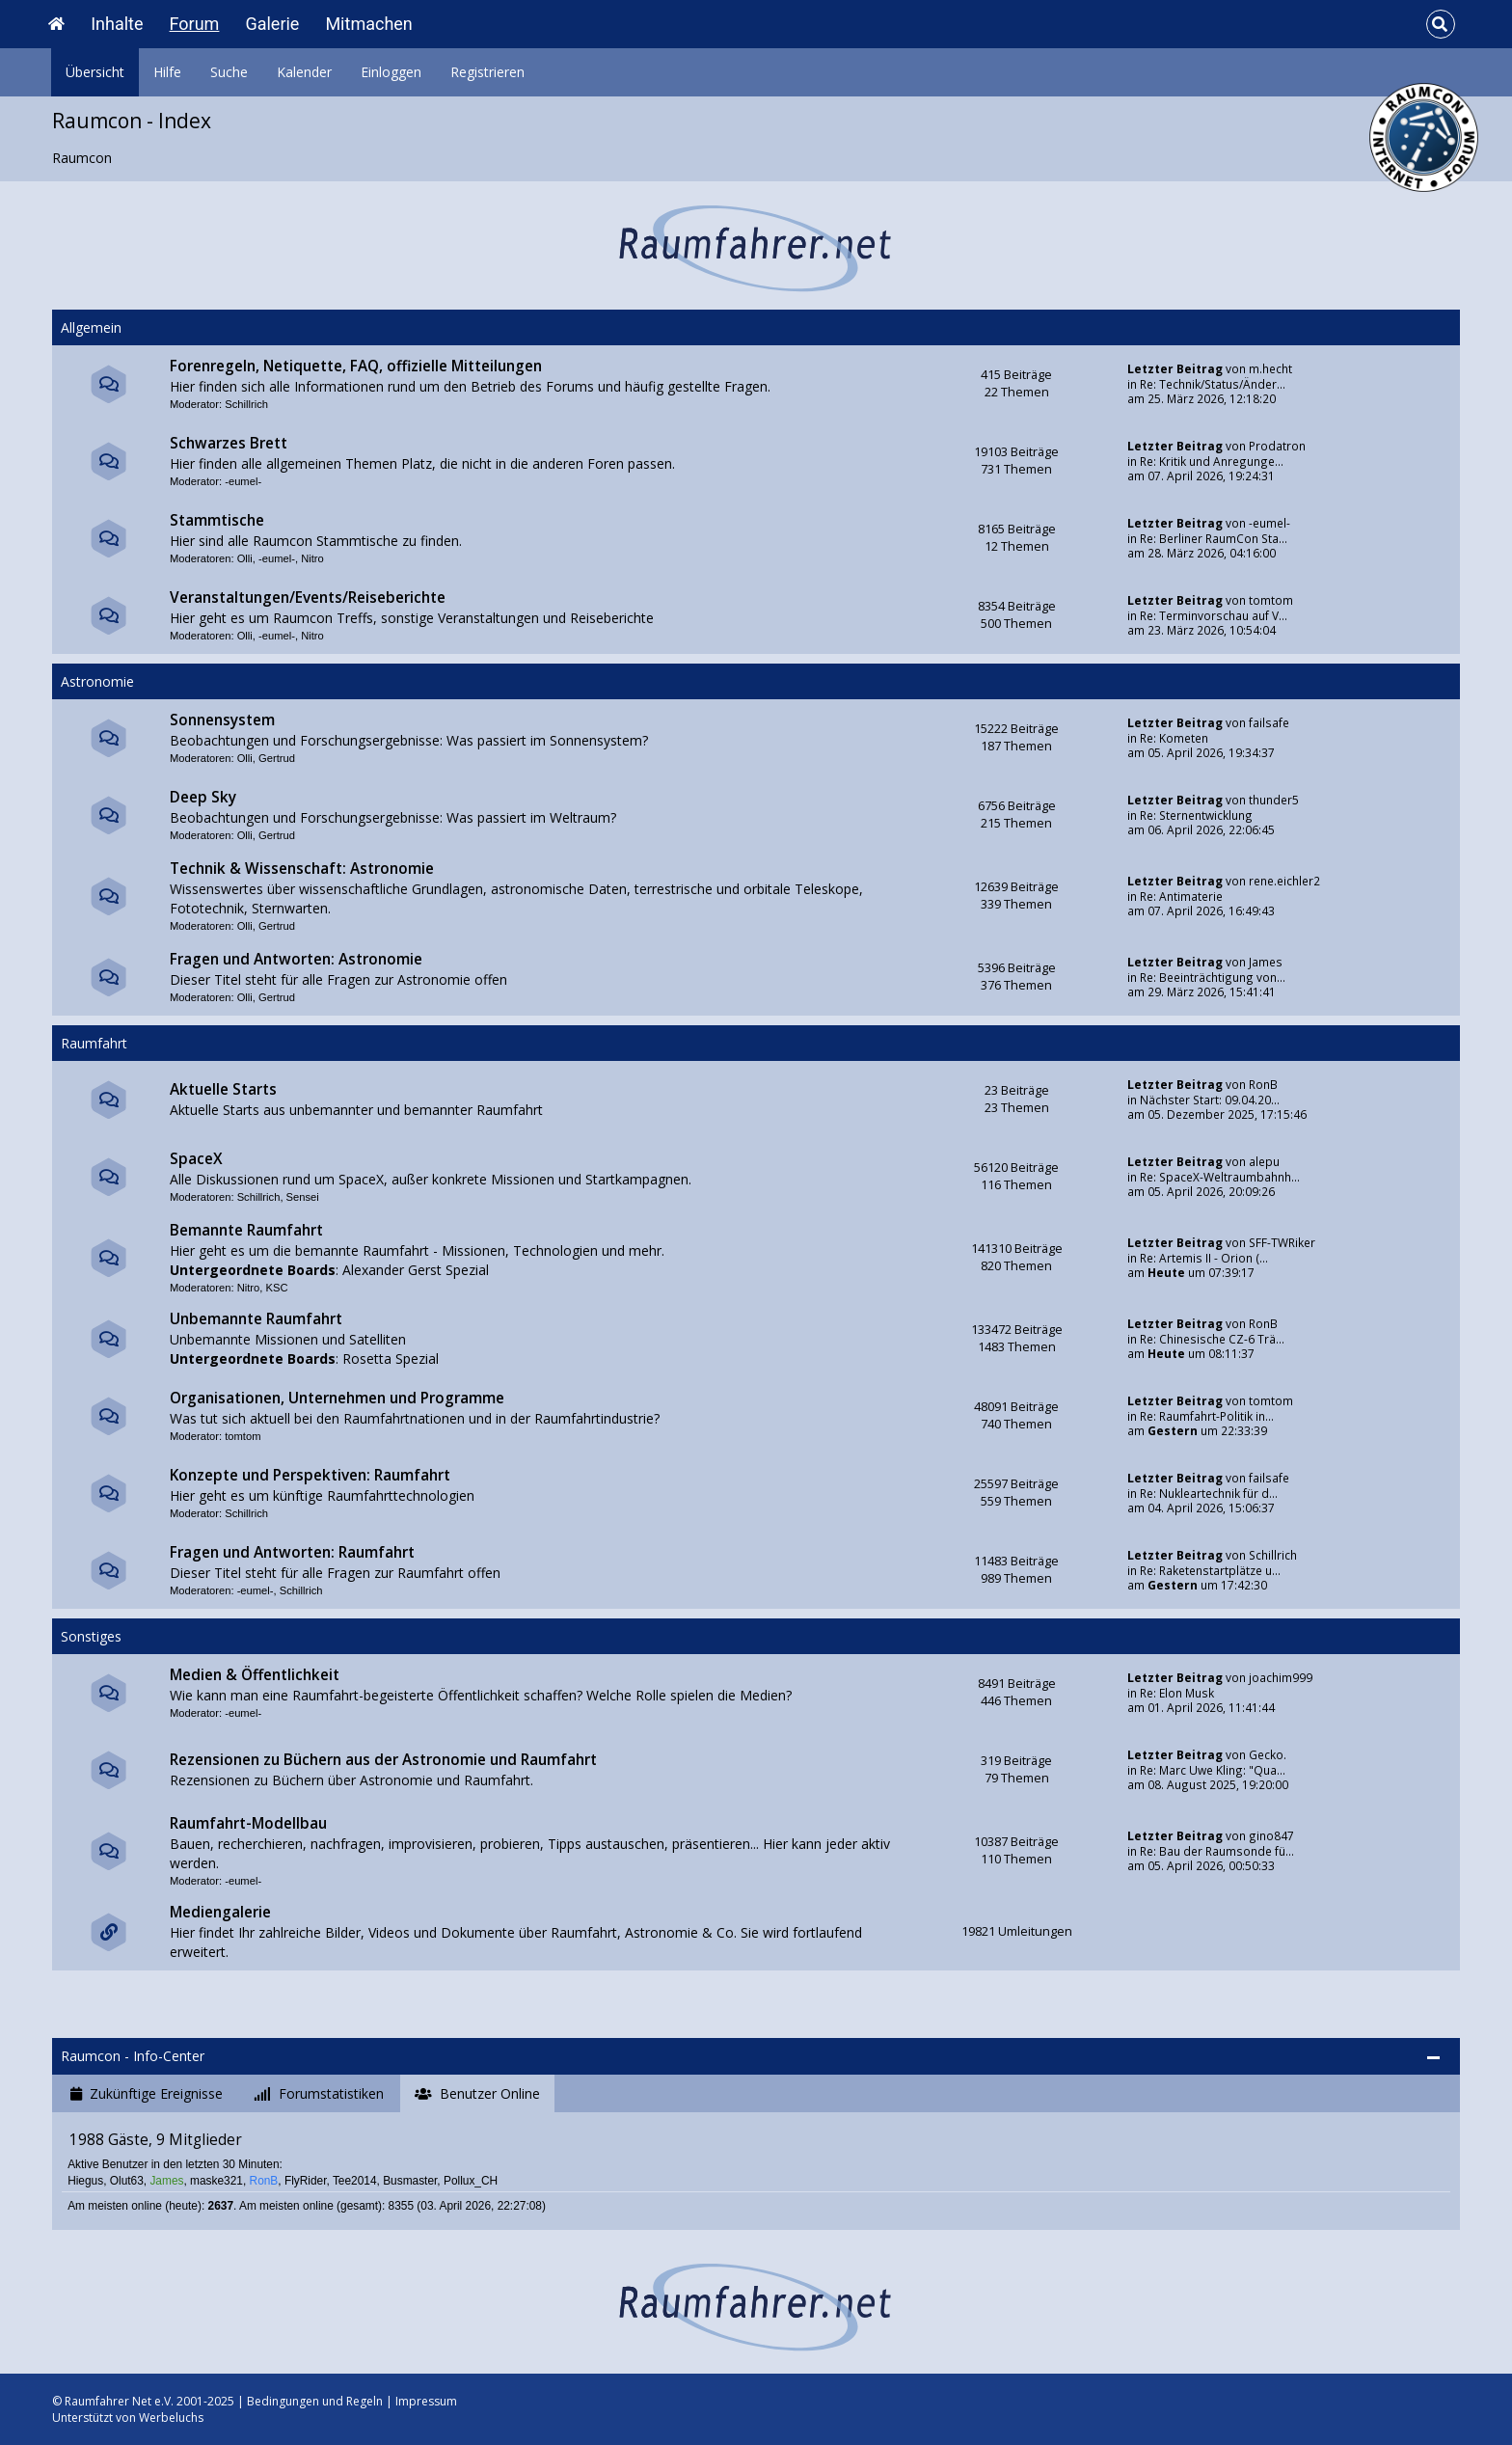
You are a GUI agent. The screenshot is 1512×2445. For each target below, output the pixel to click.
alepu (1264, 1161)
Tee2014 (355, 2180)
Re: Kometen (1174, 738)
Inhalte (117, 24)
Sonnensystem (222, 720)
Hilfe (167, 72)
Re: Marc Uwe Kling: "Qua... (1212, 1770)
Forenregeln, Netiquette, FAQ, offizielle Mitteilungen (356, 366)
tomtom (1271, 600)
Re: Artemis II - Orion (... (1204, 1257)
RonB (1263, 1084)
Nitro (312, 558)
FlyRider (305, 2180)
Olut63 (127, 2180)
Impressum (426, 2401)
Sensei (302, 1197)
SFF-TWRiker (1282, 1242)
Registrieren (487, 72)
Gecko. (1267, 1754)
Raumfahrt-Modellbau (248, 1823)
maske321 (216, 2180)
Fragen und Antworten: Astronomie (296, 959)
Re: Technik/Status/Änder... (1212, 384)
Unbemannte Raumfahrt (256, 1319)
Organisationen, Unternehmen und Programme (337, 1398)
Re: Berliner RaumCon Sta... (1213, 538)
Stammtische (217, 520)
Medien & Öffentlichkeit (254, 1675)
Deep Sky (203, 797)
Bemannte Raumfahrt (246, 1230)
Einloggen (391, 72)
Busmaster (410, 2180)
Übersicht (95, 72)
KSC (276, 1287)
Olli (245, 558)
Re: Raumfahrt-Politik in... (1207, 1416)
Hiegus (85, 2180)
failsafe (1269, 722)
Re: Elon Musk (1177, 1692)
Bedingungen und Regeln (315, 2401)
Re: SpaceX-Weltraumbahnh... (1220, 1176)
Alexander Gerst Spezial (415, 1270)
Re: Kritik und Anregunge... (1211, 461)
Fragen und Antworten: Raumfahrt (292, 1552)
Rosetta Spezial (390, 1358)
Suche (229, 72)
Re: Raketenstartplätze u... (1210, 1570)
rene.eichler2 (1284, 880)
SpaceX (196, 1159)
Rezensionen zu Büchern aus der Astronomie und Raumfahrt (383, 1760)
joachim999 (1280, 1677)
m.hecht (1270, 368)
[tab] (146, 2094)
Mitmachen (368, 24)
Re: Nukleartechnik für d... (1209, 1493)
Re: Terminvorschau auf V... (1213, 615)
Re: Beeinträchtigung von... (1212, 977)
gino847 (1271, 1835)
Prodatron (1277, 445)
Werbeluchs (171, 2417)
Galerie (272, 24)
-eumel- (243, 481)
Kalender (304, 72)
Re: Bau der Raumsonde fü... (1217, 1851)
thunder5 (1274, 799)
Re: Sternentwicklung (1196, 815)
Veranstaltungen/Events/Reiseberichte (308, 597)
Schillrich (246, 404)
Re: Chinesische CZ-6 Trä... (1212, 1338)
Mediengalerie (220, 1912)
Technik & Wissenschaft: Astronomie (302, 868)
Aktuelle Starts (223, 1089)
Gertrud (276, 758)
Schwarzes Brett (228, 443)
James (1265, 961)
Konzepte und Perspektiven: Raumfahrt (310, 1475)
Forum (195, 24)
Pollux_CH (471, 2180)
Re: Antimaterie (1181, 896)
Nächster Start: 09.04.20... (1210, 1099)
